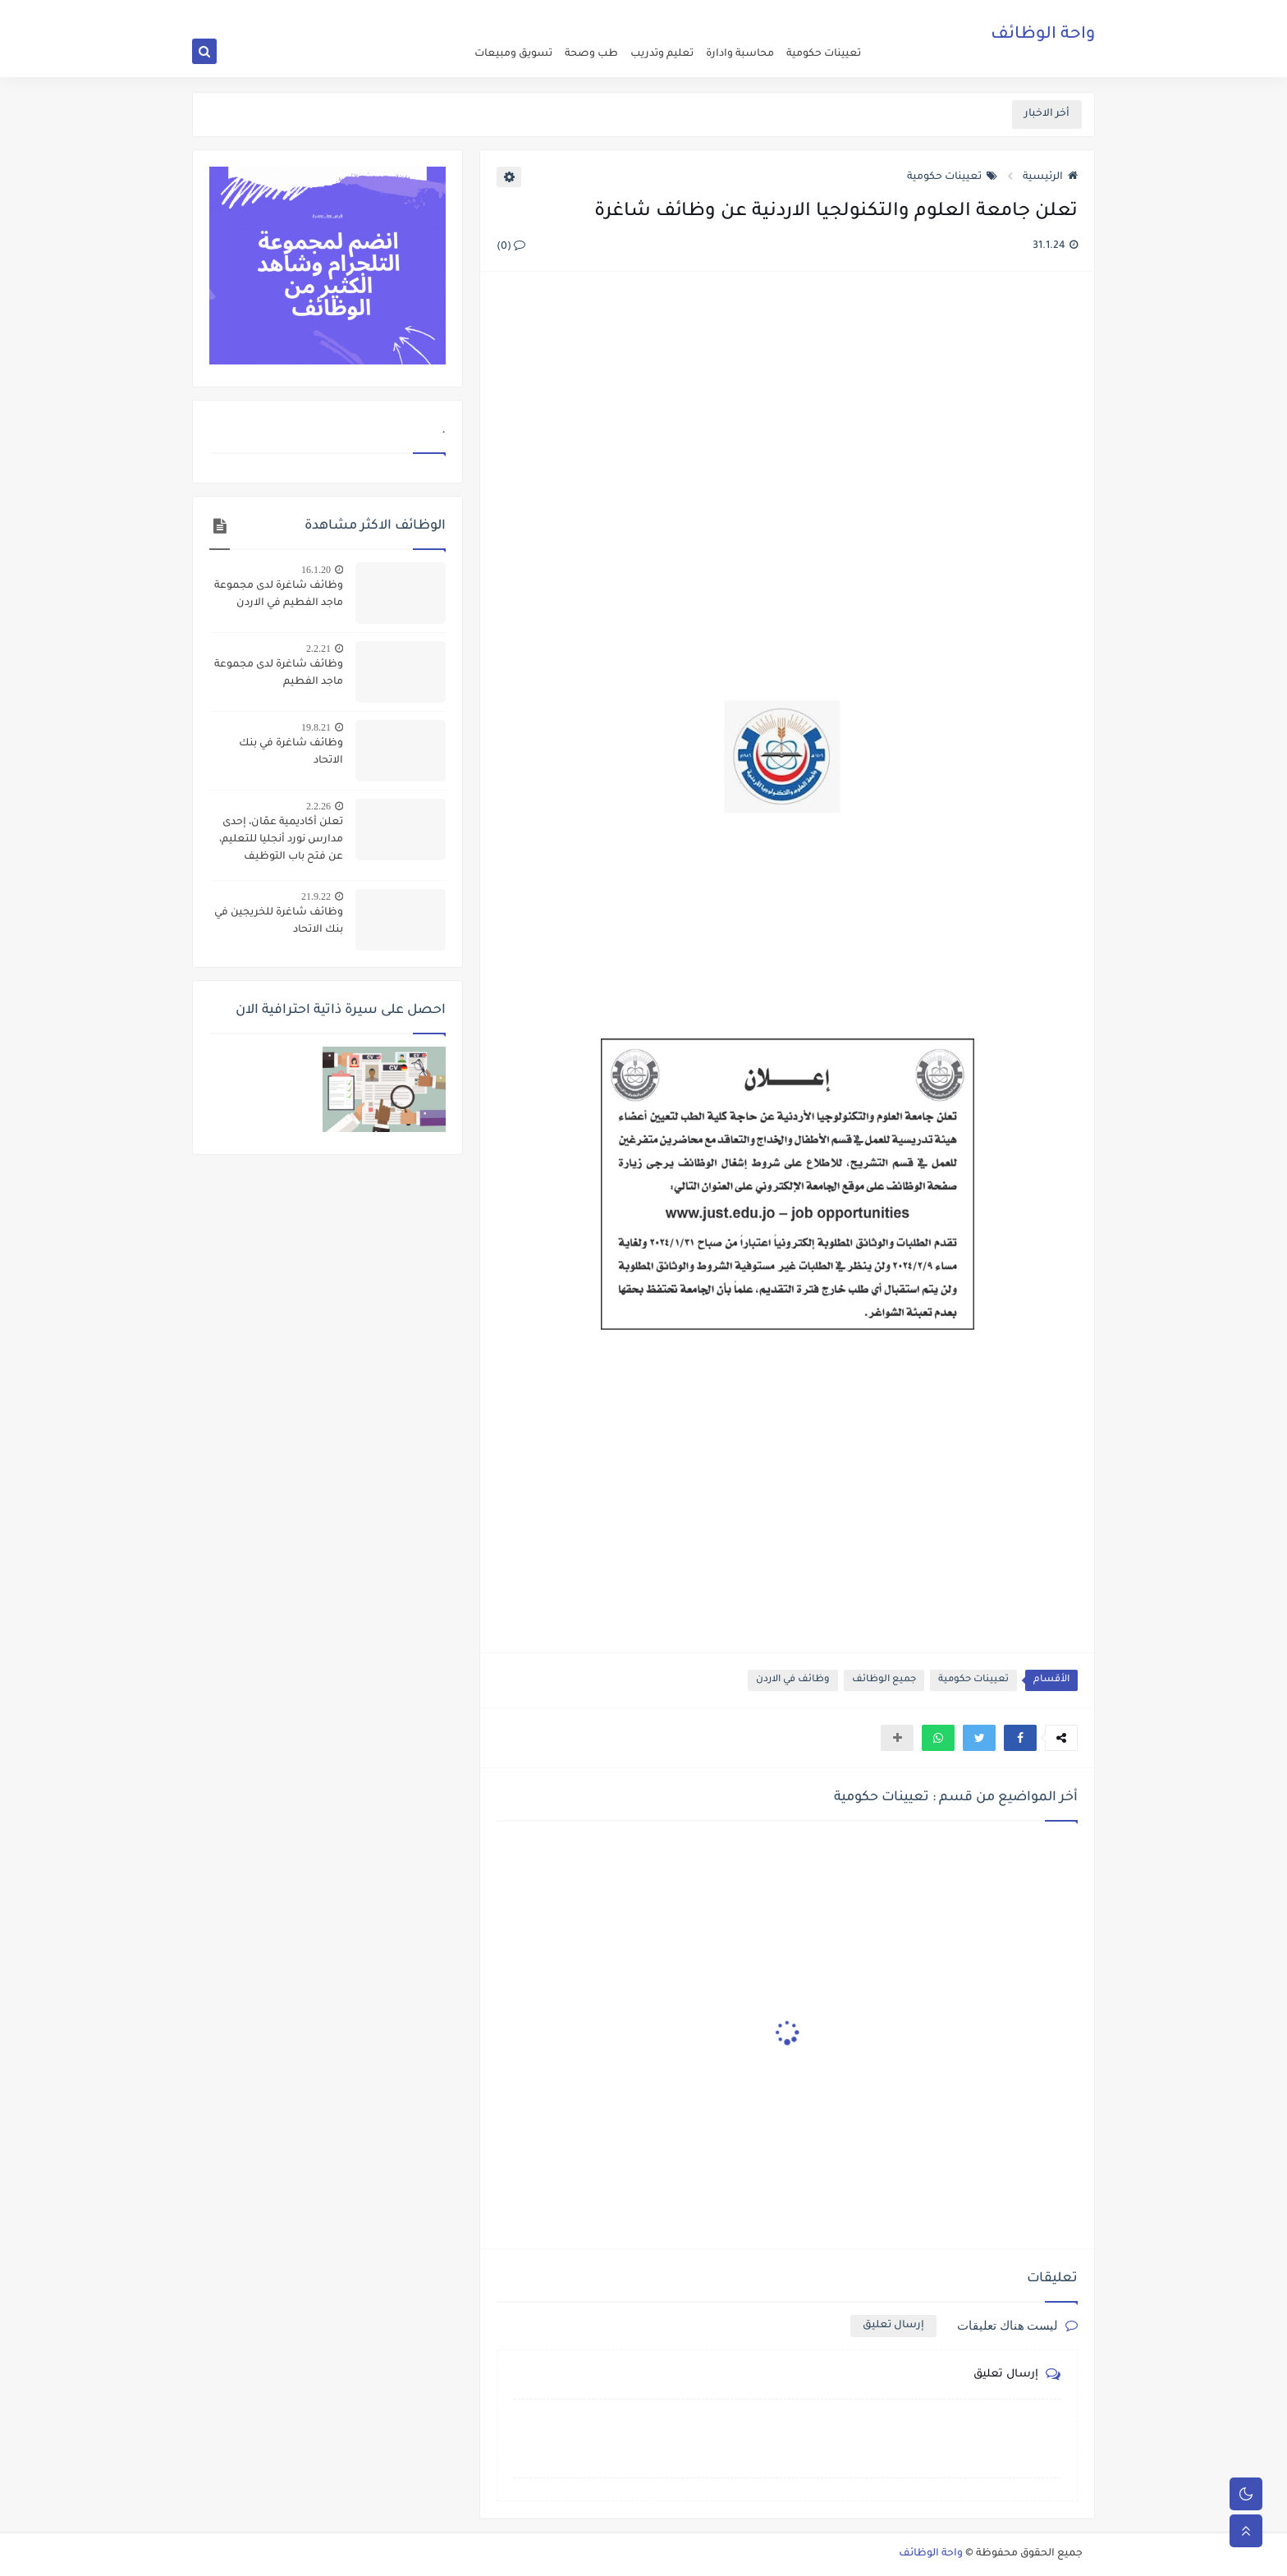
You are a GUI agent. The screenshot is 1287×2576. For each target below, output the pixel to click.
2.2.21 (318, 648)
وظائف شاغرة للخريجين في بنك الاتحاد (278, 921)
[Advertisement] (786, 463)
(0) (511, 247)
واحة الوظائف (1043, 37)
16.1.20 (316, 569)
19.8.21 (316, 727)
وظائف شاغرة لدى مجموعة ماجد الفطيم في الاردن (278, 594)
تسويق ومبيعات (513, 54)
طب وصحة (591, 54)
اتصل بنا (707, 13)
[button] (1020, 1738)
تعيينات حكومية (823, 54)
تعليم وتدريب (662, 54)
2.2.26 (318, 806)
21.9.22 (316, 896)
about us (751, 13)
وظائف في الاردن (793, 1680)
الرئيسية (1050, 177)
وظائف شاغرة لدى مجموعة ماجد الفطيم (278, 673)
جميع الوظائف (884, 1680)
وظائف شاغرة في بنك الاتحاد (291, 752)
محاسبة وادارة (740, 54)
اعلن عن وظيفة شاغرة (824, 13)
